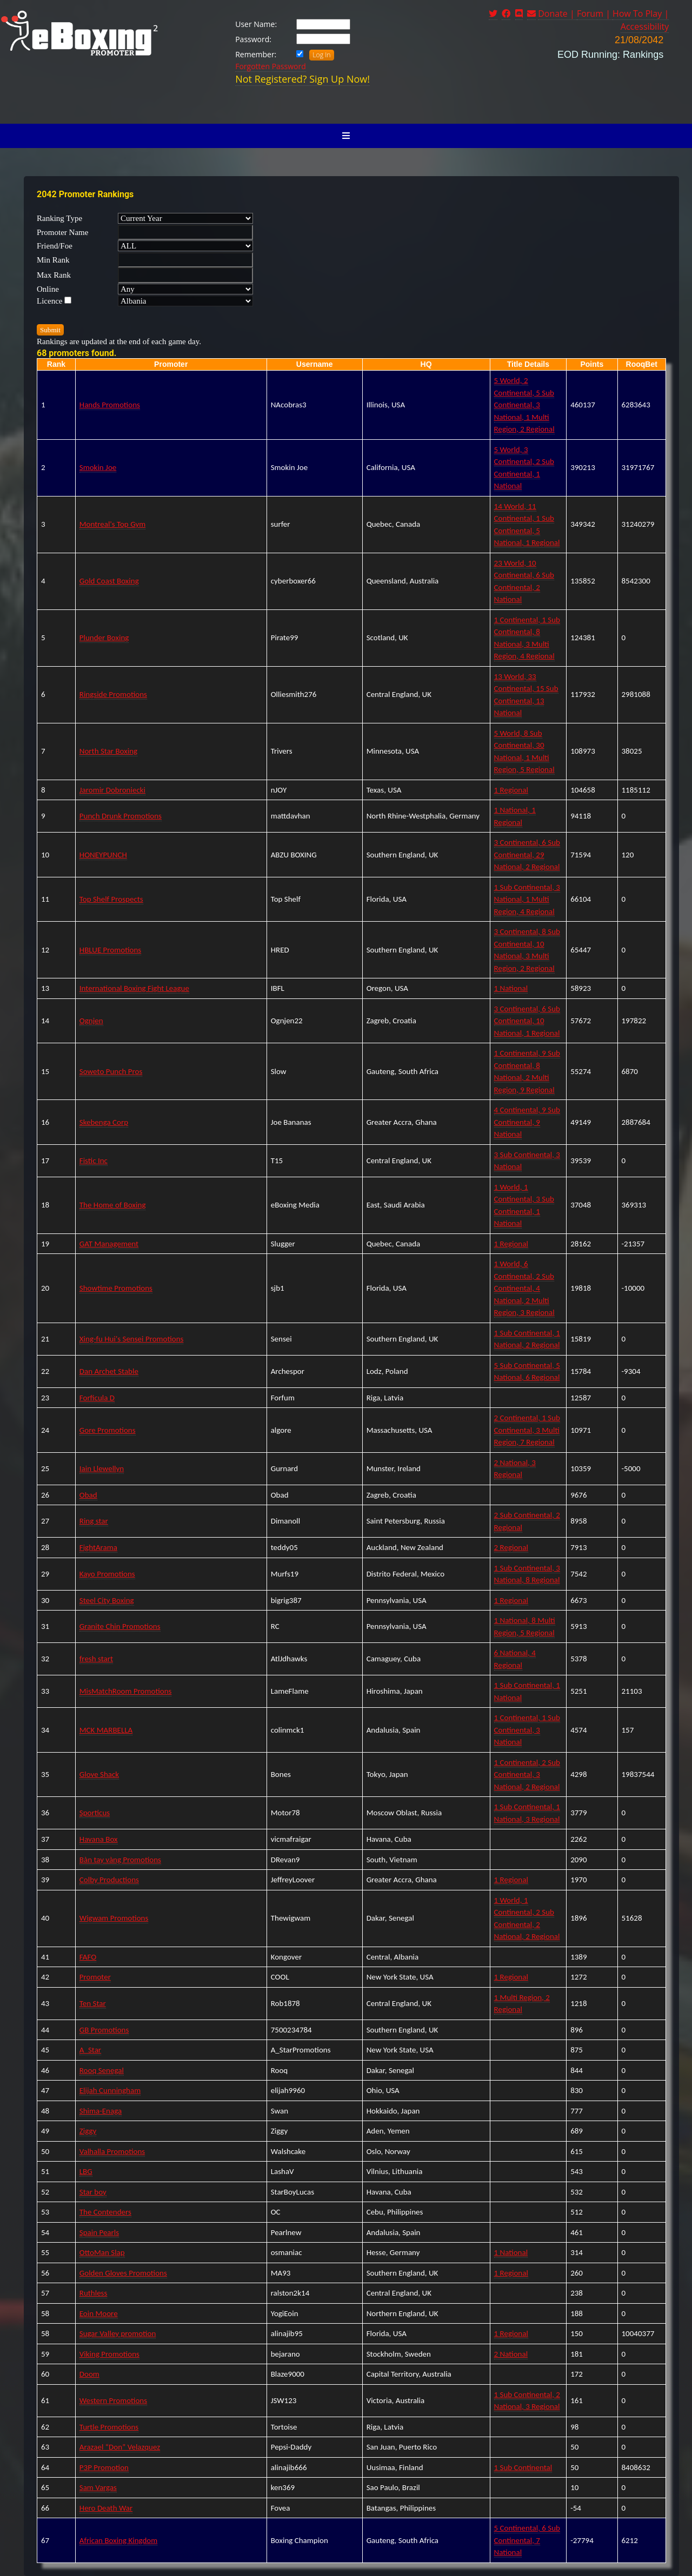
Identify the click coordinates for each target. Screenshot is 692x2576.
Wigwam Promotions (114, 1918)
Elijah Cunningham (110, 2090)
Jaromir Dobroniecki (112, 790)
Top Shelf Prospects (111, 899)
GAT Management (108, 1244)
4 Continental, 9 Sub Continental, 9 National (527, 1122)
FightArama (98, 1547)
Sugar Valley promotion (117, 2333)
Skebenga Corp (103, 1122)
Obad (88, 1495)
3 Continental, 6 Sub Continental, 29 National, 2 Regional (527, 854)
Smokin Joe (97, 467)
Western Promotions (113, 2400)
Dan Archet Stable (108, 1371)
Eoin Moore (98, 2313)
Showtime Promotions (115, 1288)
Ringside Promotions (113, 694)
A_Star (90, 2050)
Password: (253, 39)
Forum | (595, 13)
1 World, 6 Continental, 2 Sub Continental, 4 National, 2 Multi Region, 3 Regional (524, 1288)
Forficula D (97, 1398)
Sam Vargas (98, 2487)
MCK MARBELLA (105, 1730)
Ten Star (92, 2003)
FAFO (87, 1957)
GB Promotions (104, 2030)
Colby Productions (109, 1879)
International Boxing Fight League (134, 988)
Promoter (95, 1977)
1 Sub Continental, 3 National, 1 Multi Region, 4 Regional (527, 899)
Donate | (557, 13)
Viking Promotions (109, 2354)
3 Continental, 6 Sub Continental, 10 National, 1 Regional (527, 1021)
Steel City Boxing (106, 1600)
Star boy (93, 2192)
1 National (511, 988)
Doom (89, 2374)
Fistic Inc (93, 1160)
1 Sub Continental (523, 2467)
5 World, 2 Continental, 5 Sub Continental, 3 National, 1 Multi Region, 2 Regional (524, 404)
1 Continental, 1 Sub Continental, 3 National (527, 1730)
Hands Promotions (109, 405)
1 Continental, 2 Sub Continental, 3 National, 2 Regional (527, 1774)
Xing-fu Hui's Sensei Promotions (131, 1339)
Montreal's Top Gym (112, 524)
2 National (511, 2354)
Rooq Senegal (101, 2070)
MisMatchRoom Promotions (125, 1691)
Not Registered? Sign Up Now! (302, 78)
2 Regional (511, 1547)
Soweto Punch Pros (111, 1071)
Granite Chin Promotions (120, 1626)
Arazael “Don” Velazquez (119, 2447)
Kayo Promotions (107, 1574)
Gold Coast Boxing (109, 581)
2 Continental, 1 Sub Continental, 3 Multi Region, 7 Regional (527, 1430)
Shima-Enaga (100, 2111)
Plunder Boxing (104, 637)
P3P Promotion (104, 2467)
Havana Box (98, 1839)
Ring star (93, 1521)
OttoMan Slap (102, 2252)
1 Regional (511, 790)
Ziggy (88, 2131)
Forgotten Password (270, 66)
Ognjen (91, 1020)
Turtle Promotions (108, 2427)
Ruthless (93, 2293)
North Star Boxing (108, 751)
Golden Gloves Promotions (123, 2273)
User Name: (256, 24)
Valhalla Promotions (112, 2151)
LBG (85, 2171)
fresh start (96, 1658)
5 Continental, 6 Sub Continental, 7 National (527, 2540)
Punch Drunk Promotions (120, 816)
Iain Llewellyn (101, 1468)
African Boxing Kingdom (118, 2540)
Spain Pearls (99, 2232)
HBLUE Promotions (110, 950)
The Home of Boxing (112, 1205)
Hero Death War (105, 2508)
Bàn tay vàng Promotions (120, 1859)
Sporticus (94, 1812)
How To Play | (641, 13)
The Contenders (105, 2212)
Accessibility (645, 26)
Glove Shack (99, 1774)
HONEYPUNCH (103, 855)
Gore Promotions (107, 1430)
